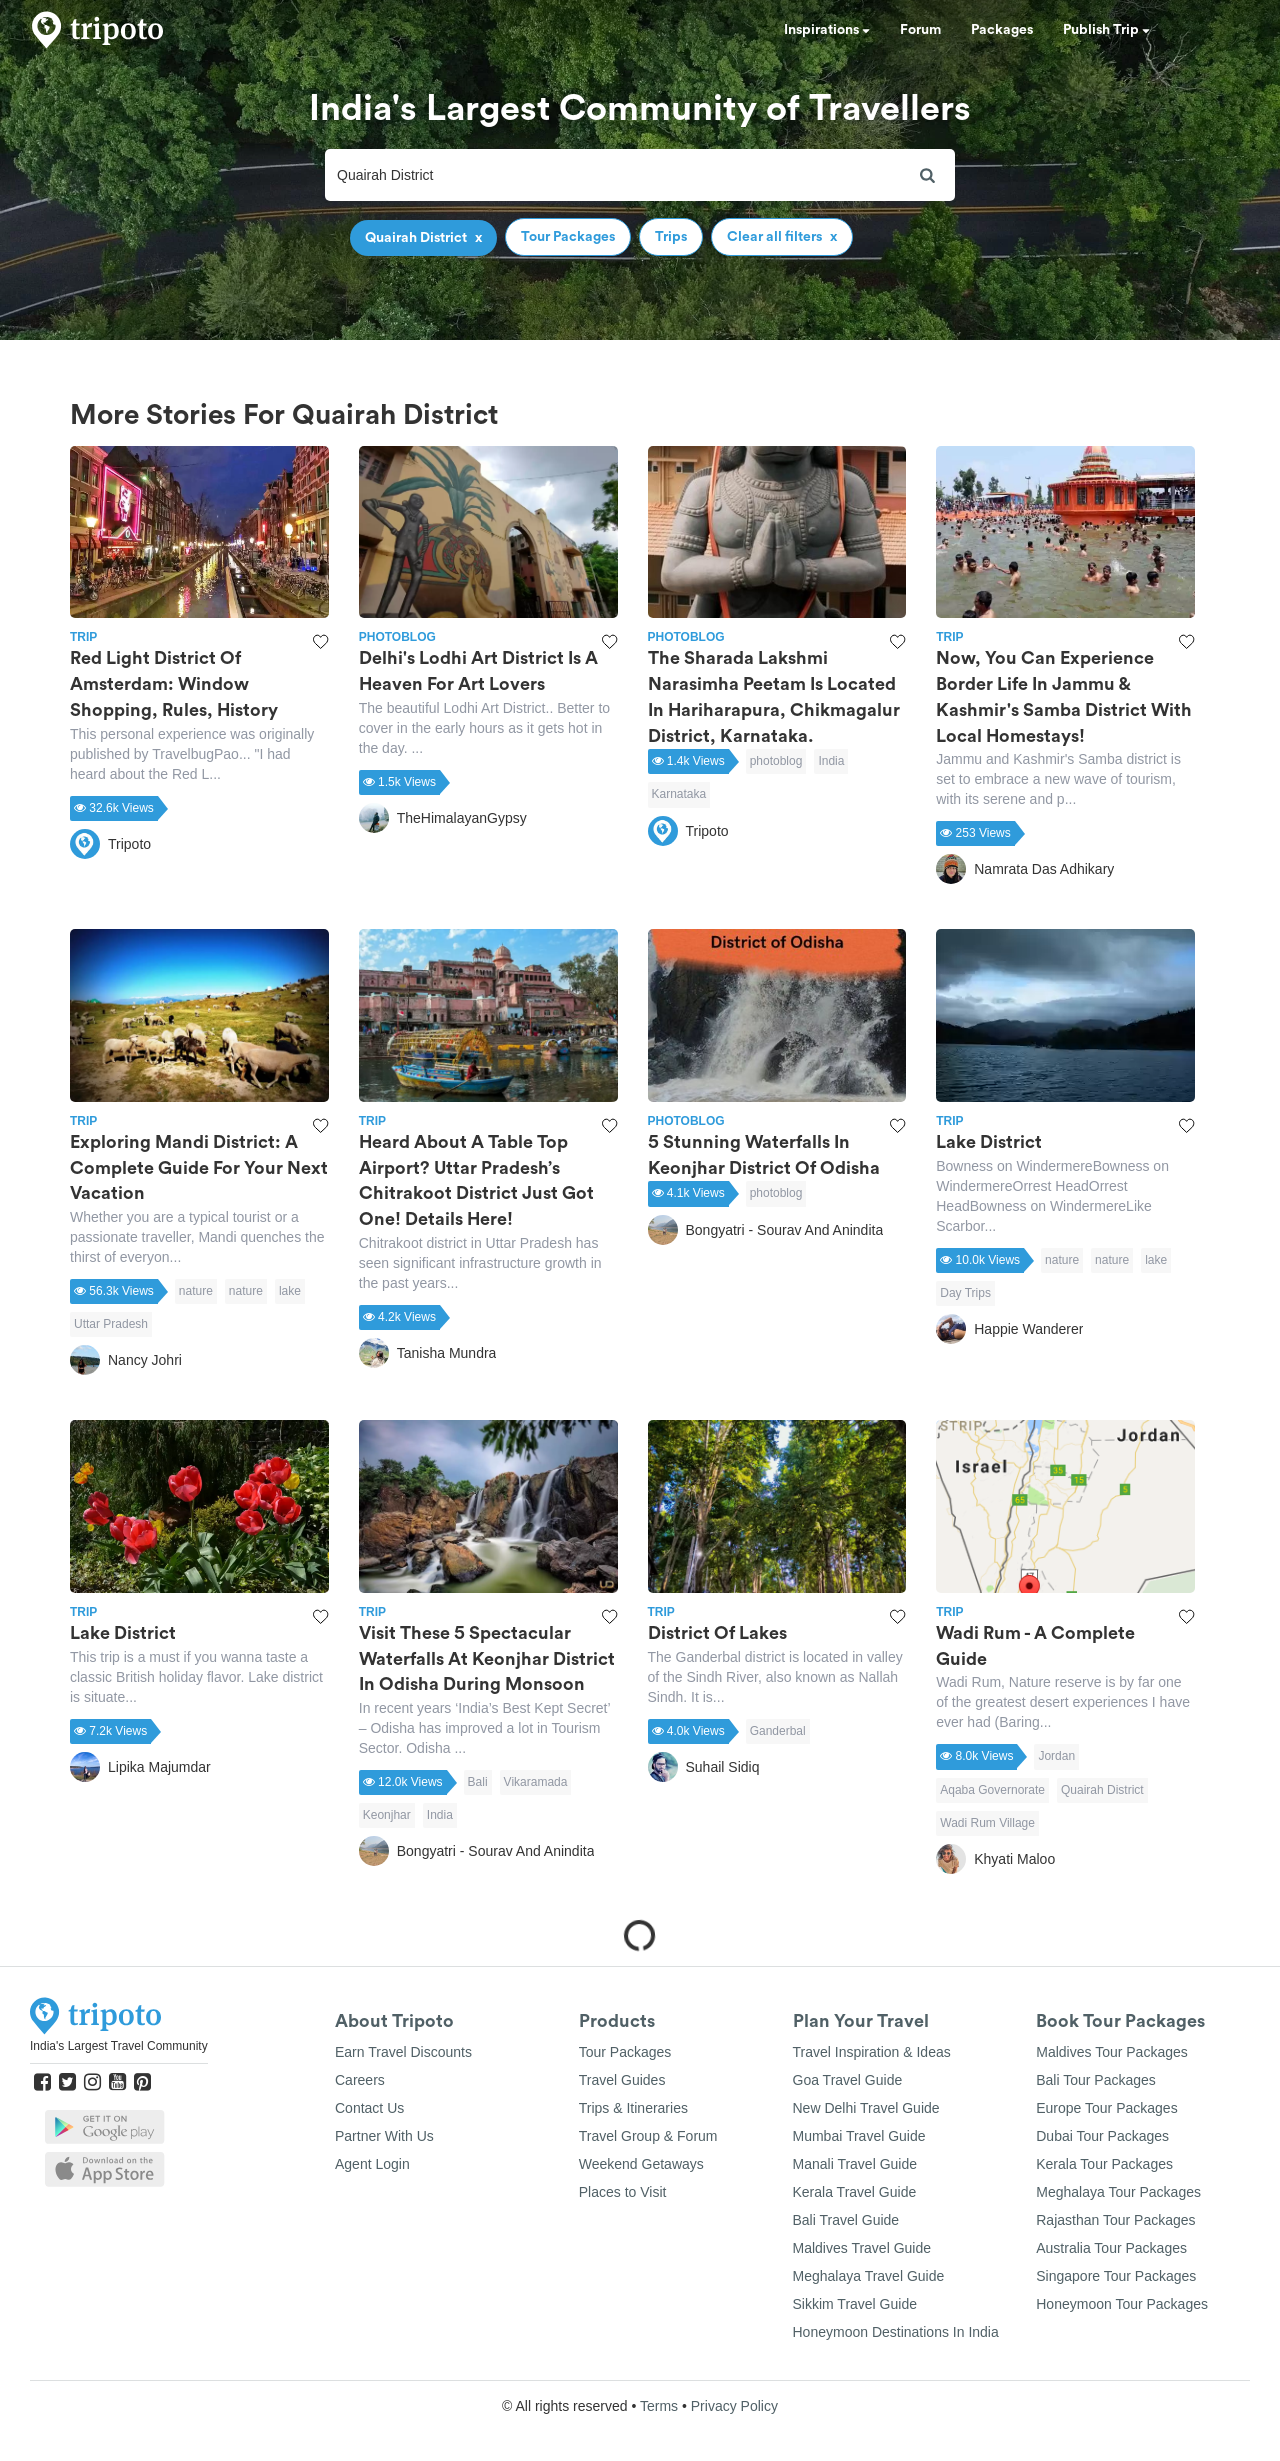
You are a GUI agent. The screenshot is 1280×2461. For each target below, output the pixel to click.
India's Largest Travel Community (119, 2046)
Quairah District (1102, 1790)
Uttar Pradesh (111, 1324)
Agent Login (372, 2164)
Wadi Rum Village (987, 1823)
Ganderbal (778, 1731)
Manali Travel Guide (855, 2164)
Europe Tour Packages (1106, 2108)
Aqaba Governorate (992, 1790)
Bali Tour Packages (1096, 2080)
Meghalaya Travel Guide (869, 2276)
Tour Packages (625, 2052)
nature (196, 1291)
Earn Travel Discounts (403, 2052)
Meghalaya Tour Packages (1118, 2192)
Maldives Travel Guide (862, 2248)
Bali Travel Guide (846, 2220)
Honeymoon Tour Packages (1122, 2304)
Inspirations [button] (827, 30)
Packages (1002, 30)
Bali (478, 1782)
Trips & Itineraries (633, 2108)
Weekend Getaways (641, 2164)
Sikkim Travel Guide (855, 2304)
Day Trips (965, 1293)
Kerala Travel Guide (855, 2192)
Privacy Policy (734, 2406)
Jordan (1056, 1756)
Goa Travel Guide (848, 2080)
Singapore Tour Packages (1116, 2276)
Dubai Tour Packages (1102, 2136)
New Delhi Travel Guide (866, 2108)
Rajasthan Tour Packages (1115, 2220)
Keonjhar (387, 1815)
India (831, 761)
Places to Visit (623, 2192)
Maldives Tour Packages (1111, 2052)
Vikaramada (536, 1782)
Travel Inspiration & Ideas (872, 2052)
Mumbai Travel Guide (859, 2136)
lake (290, 1291)
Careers (360, 2080)
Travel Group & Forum (648, 2136)
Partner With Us (384, 2136)
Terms (659, 2406)
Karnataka (679, 794)
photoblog (776, 761)
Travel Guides (622, 2080)
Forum (920, 30)
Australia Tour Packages (1111, 2248)
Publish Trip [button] (1106, 30)
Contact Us (369, 2108)
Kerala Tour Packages (1104, 2164)
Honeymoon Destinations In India (896, 2332)
